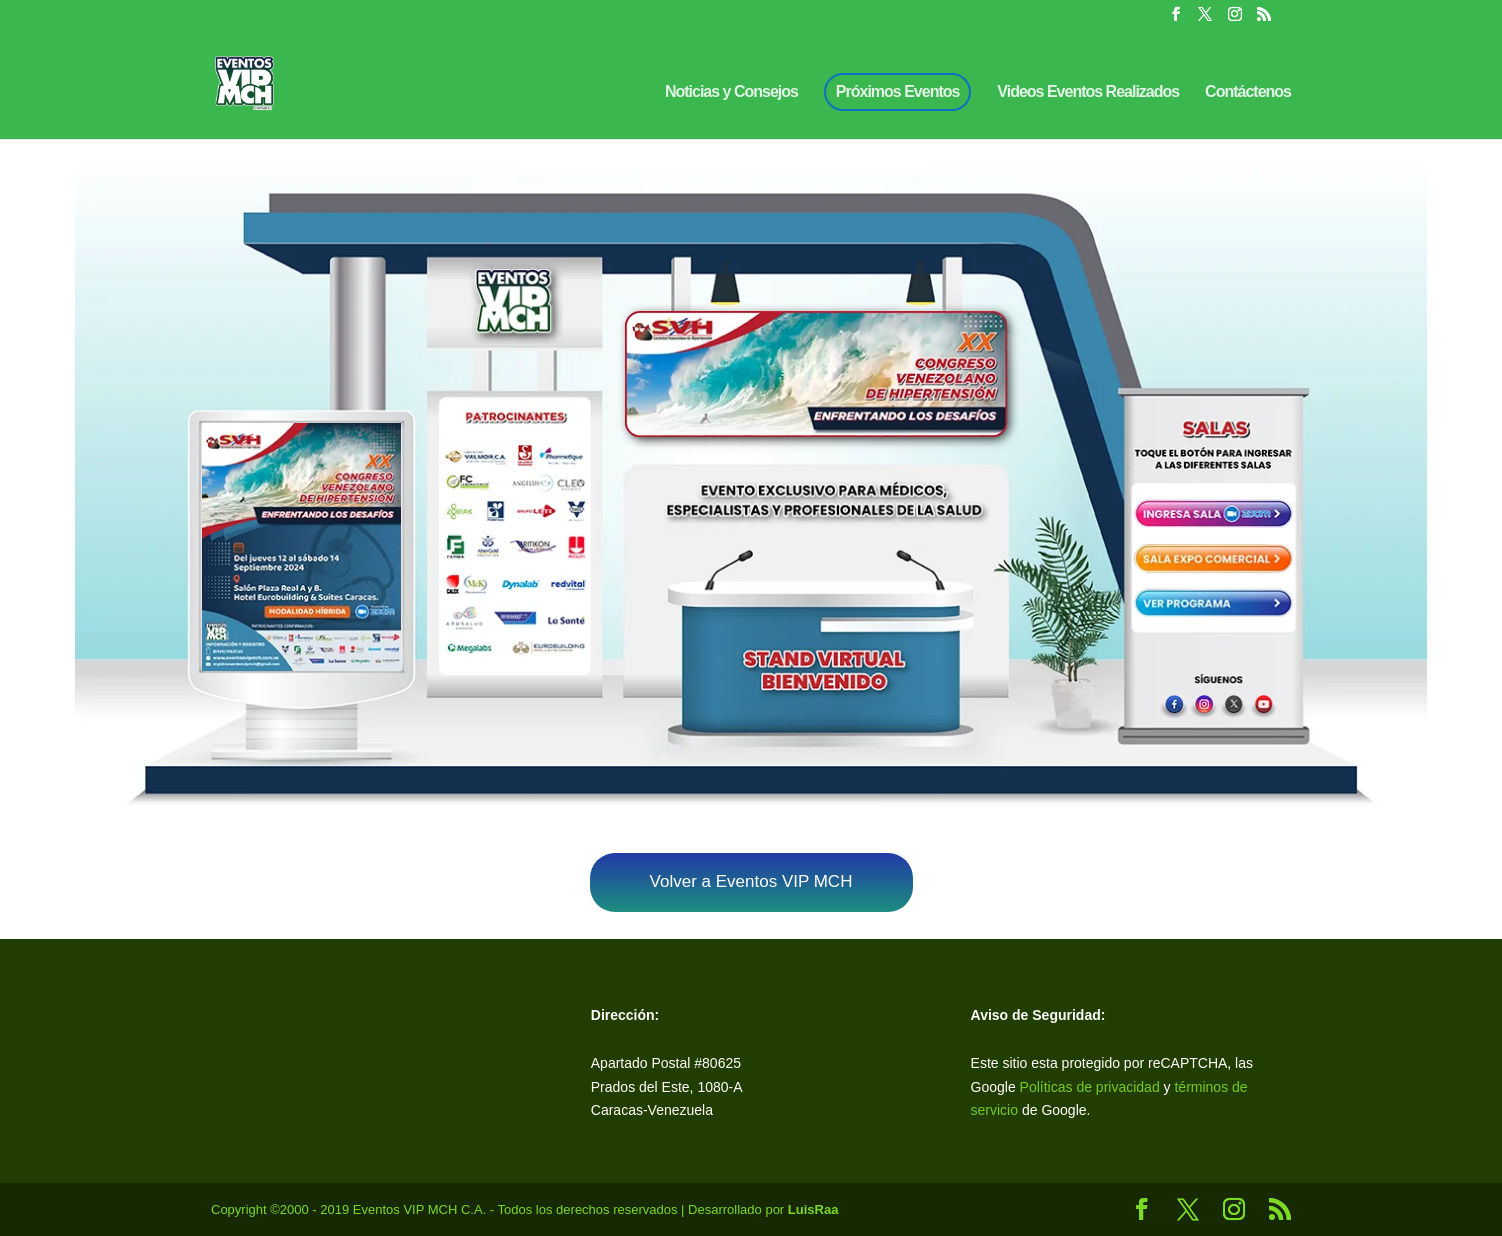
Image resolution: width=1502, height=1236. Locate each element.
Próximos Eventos (898, 91)
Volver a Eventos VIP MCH (751, 881)
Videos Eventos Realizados (1088, 92)
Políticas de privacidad (1090, 1087)
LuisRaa (813, 1209)
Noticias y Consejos (731, 92)
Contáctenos (1248, 92)
